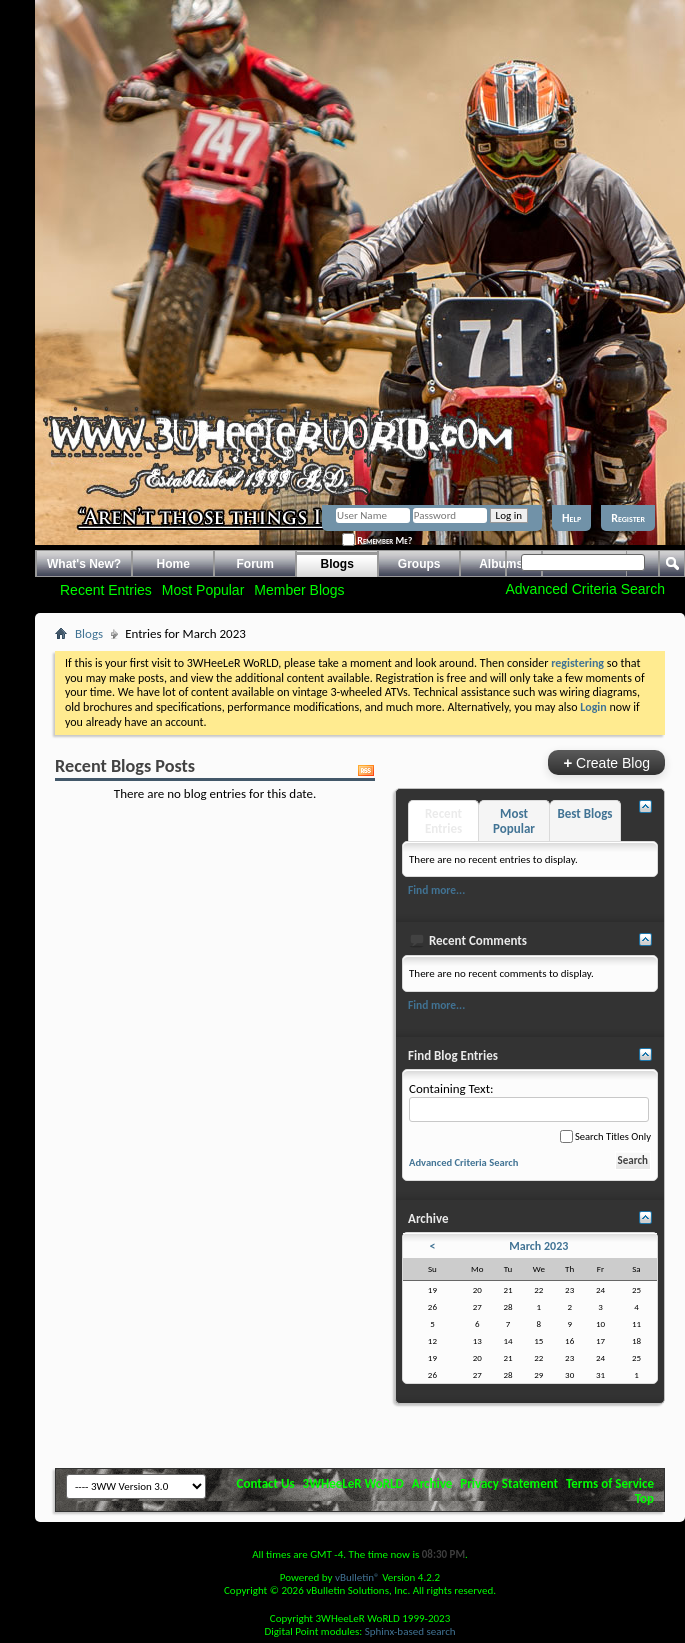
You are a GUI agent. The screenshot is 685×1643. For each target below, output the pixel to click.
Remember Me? (377, 540)
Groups (419, 564)
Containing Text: (529, 1101)
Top (644, 1498)
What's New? (84, 564)
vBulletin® (357, 1577)
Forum (255, 564)
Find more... (436, 890)
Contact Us (266, 1483)
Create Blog (606, 762)
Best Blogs (584, 813)
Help (571, 518)
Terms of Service (610, 1483)
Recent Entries (106, 590)
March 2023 (538, 1246)
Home (173, 564)
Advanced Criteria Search (585, 589)
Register (628, 518)
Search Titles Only (605, 1136)
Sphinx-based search (410, 1631)
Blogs (337, 564)
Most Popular (203, 590)
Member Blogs (299, 590)
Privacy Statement (509, 1483)
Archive (432, 1483)
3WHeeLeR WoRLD (353, 1483)
